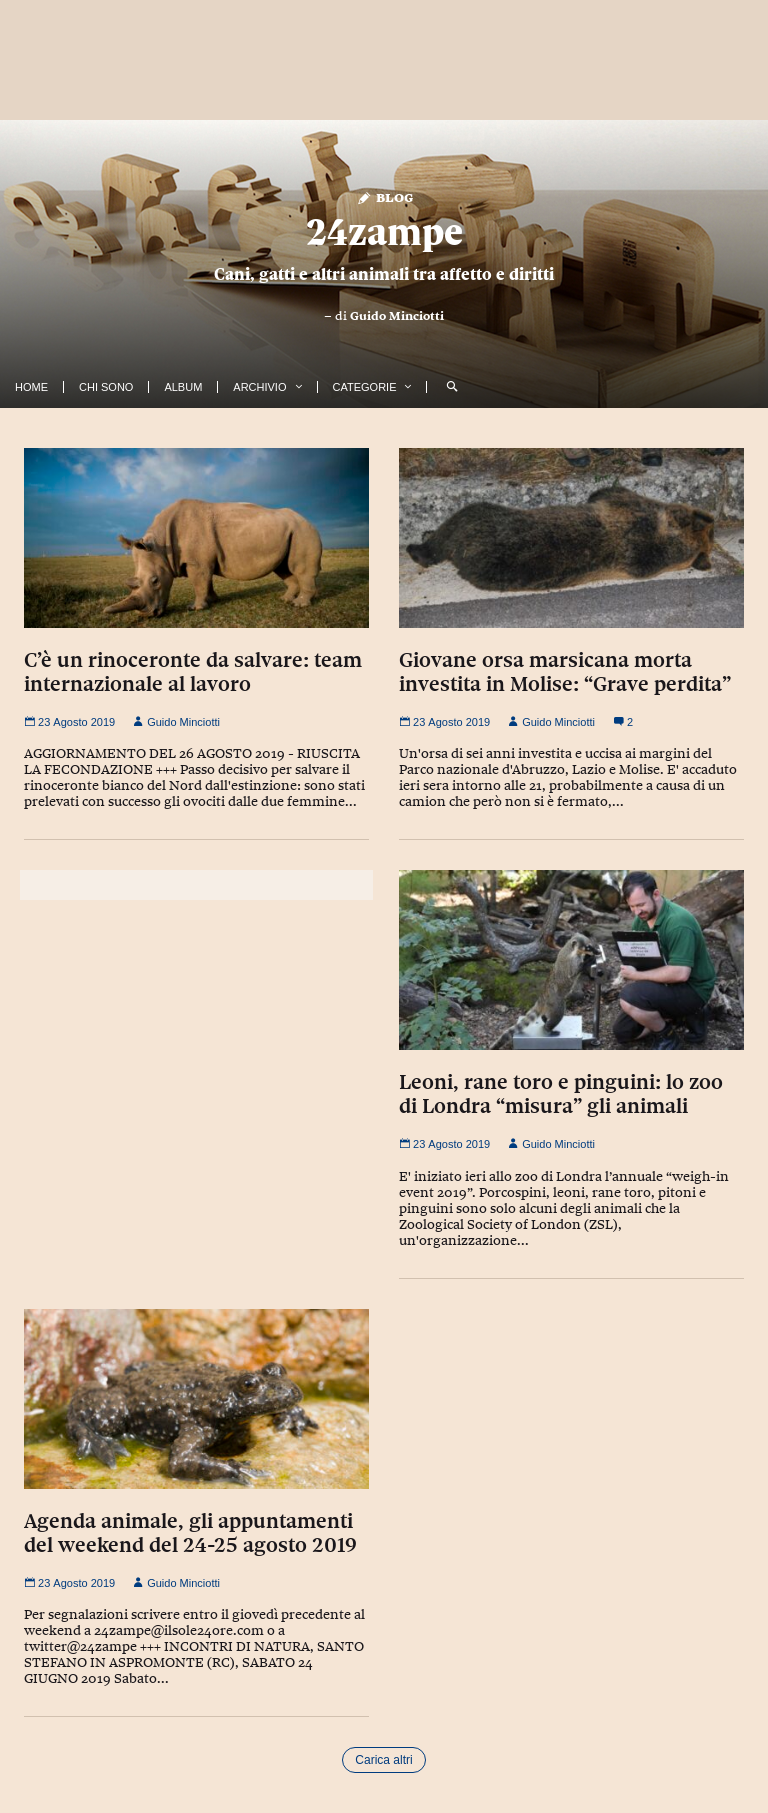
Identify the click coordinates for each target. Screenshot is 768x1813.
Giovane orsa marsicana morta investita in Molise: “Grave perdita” (565, 672)
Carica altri (383, 1760)
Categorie (365, 387)
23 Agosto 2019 (69, 722)
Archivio (259, 387)
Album (183, 387)
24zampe (384, 231)
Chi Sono (106, 387)
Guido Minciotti (397, 316)
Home (31, 387)
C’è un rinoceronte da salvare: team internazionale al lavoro (193, 672)
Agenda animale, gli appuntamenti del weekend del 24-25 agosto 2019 (190, 1533)
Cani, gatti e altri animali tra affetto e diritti (384, 274)
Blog (384, 196)
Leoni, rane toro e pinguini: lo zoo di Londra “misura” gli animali (561, 1094)
